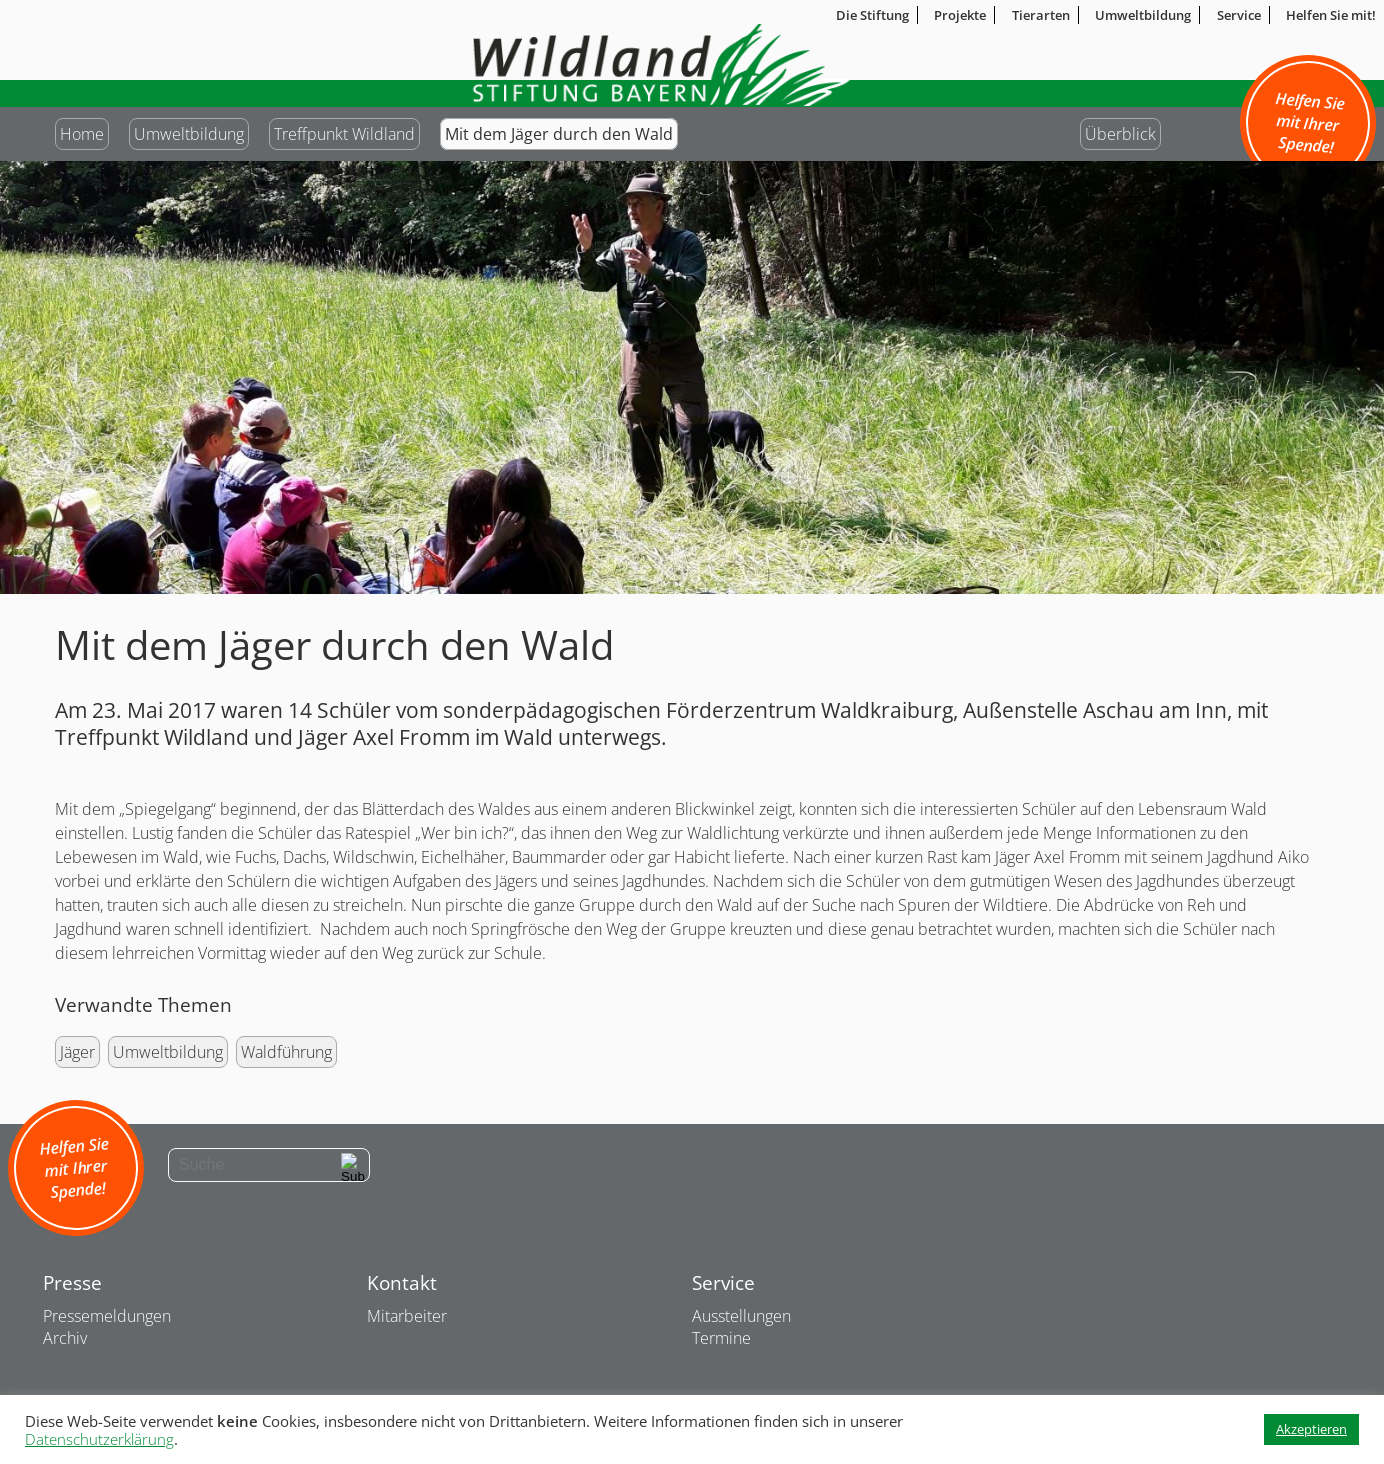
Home (82, 134)
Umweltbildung (189, 134)
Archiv (65, 1338)
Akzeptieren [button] (1311, 1429)
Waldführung (286, 1052)
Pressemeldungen (107, 1316)
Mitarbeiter (407, 1316)
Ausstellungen (741, 1316)
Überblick (1120, 134)
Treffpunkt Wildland (344, 134)
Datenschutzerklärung (99, 1439)
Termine (721, 1338)
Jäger (77, 1052)
